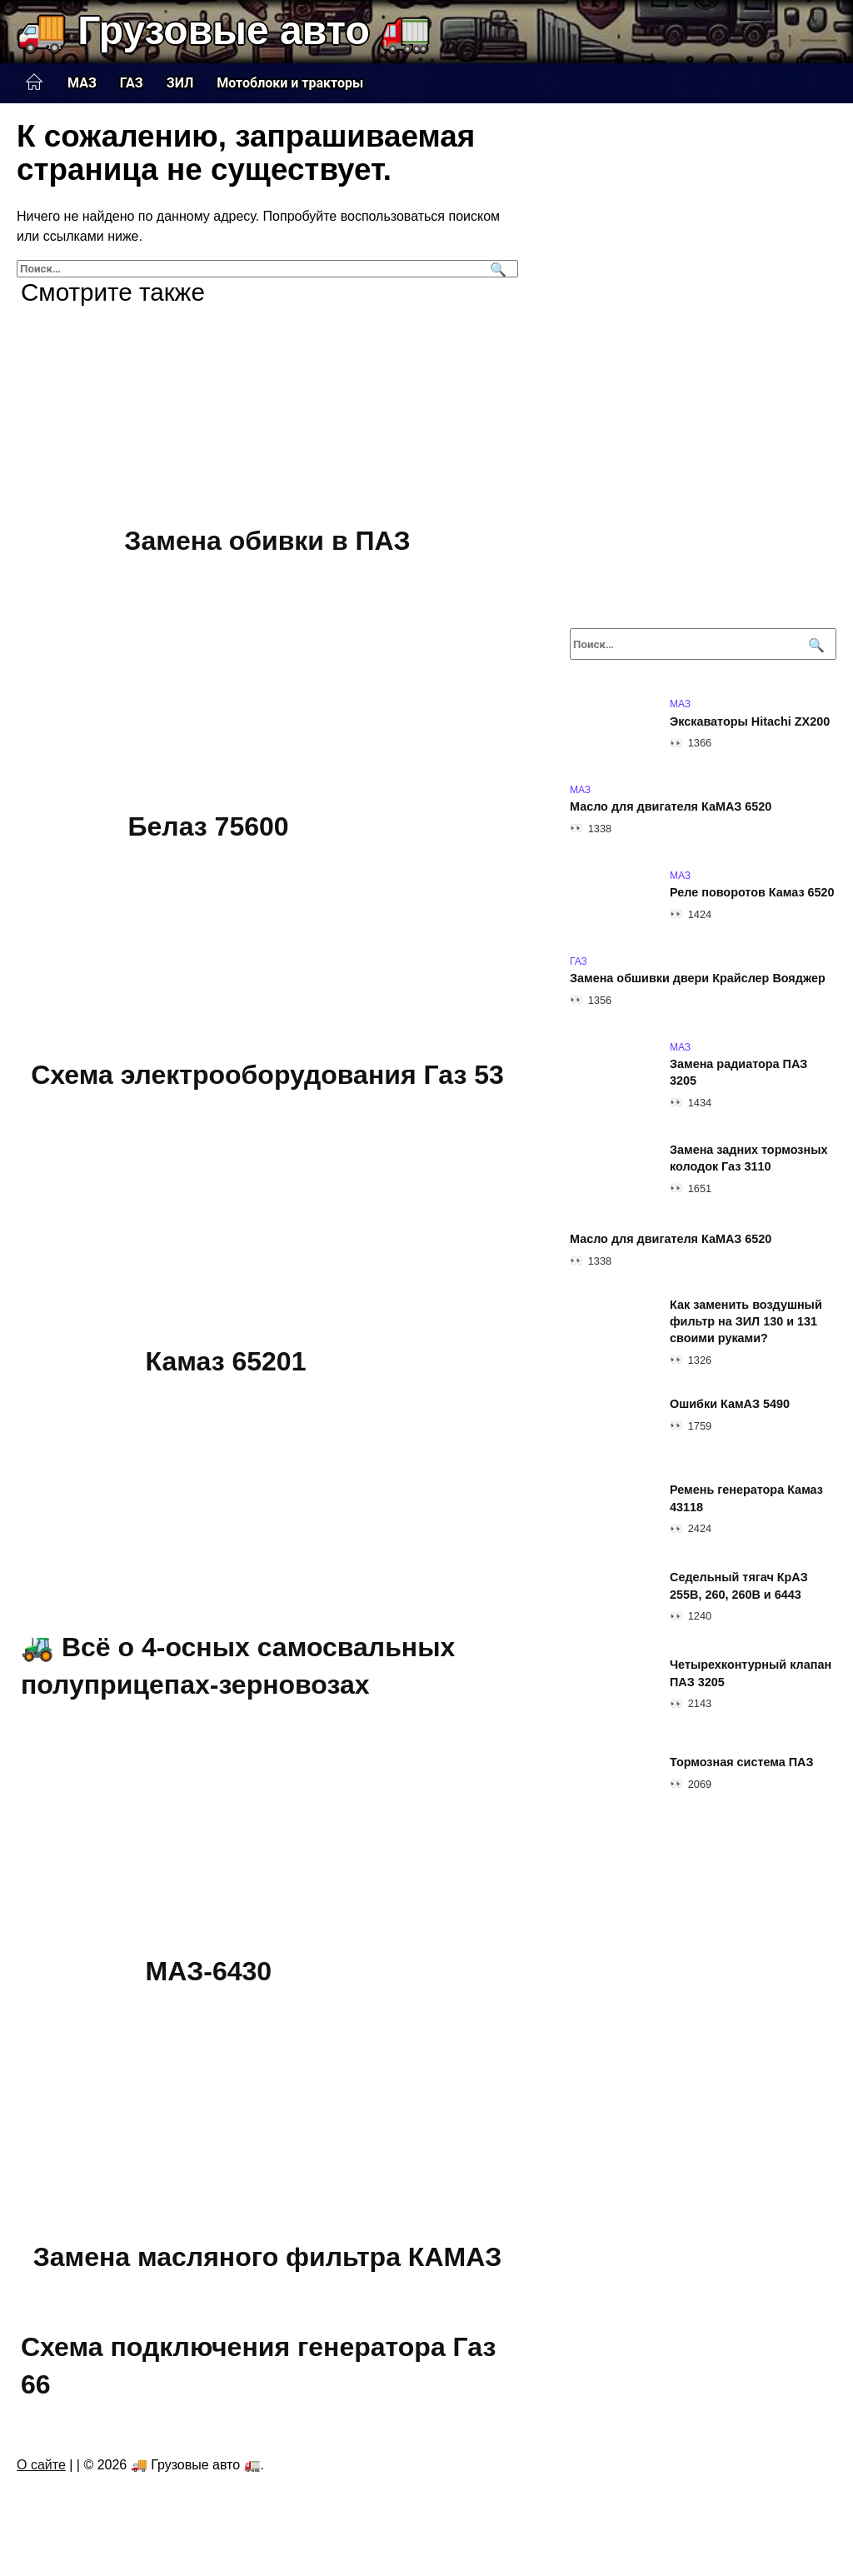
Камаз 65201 (226, 1361)
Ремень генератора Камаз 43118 (746, 1499)
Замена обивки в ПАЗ (267, 541)
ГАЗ (131, 83)
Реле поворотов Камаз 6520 (752, 893)
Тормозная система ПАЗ (742, 1763)
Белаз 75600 (208, 827)
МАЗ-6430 (209, 1971)
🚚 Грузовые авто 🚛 (224, 30)
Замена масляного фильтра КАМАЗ (267, 2257)
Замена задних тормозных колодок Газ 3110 (748, 1159)
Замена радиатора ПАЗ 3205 (738, 1073)
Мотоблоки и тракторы (290, 83)
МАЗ (82, 83)
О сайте (41, 2465)
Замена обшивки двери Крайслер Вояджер (698, 979)
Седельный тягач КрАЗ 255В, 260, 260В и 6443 (739, 1586)
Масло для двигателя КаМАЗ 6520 (670, 807)
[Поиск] (496, 268)
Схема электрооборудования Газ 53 (267, 1075)
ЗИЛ (180, 83)
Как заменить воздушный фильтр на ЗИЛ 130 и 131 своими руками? (746, 1322)
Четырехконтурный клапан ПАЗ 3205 (750, 1674)
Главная (34, 82)
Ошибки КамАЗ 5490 (730, 1404)
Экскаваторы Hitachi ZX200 (750, 721)
